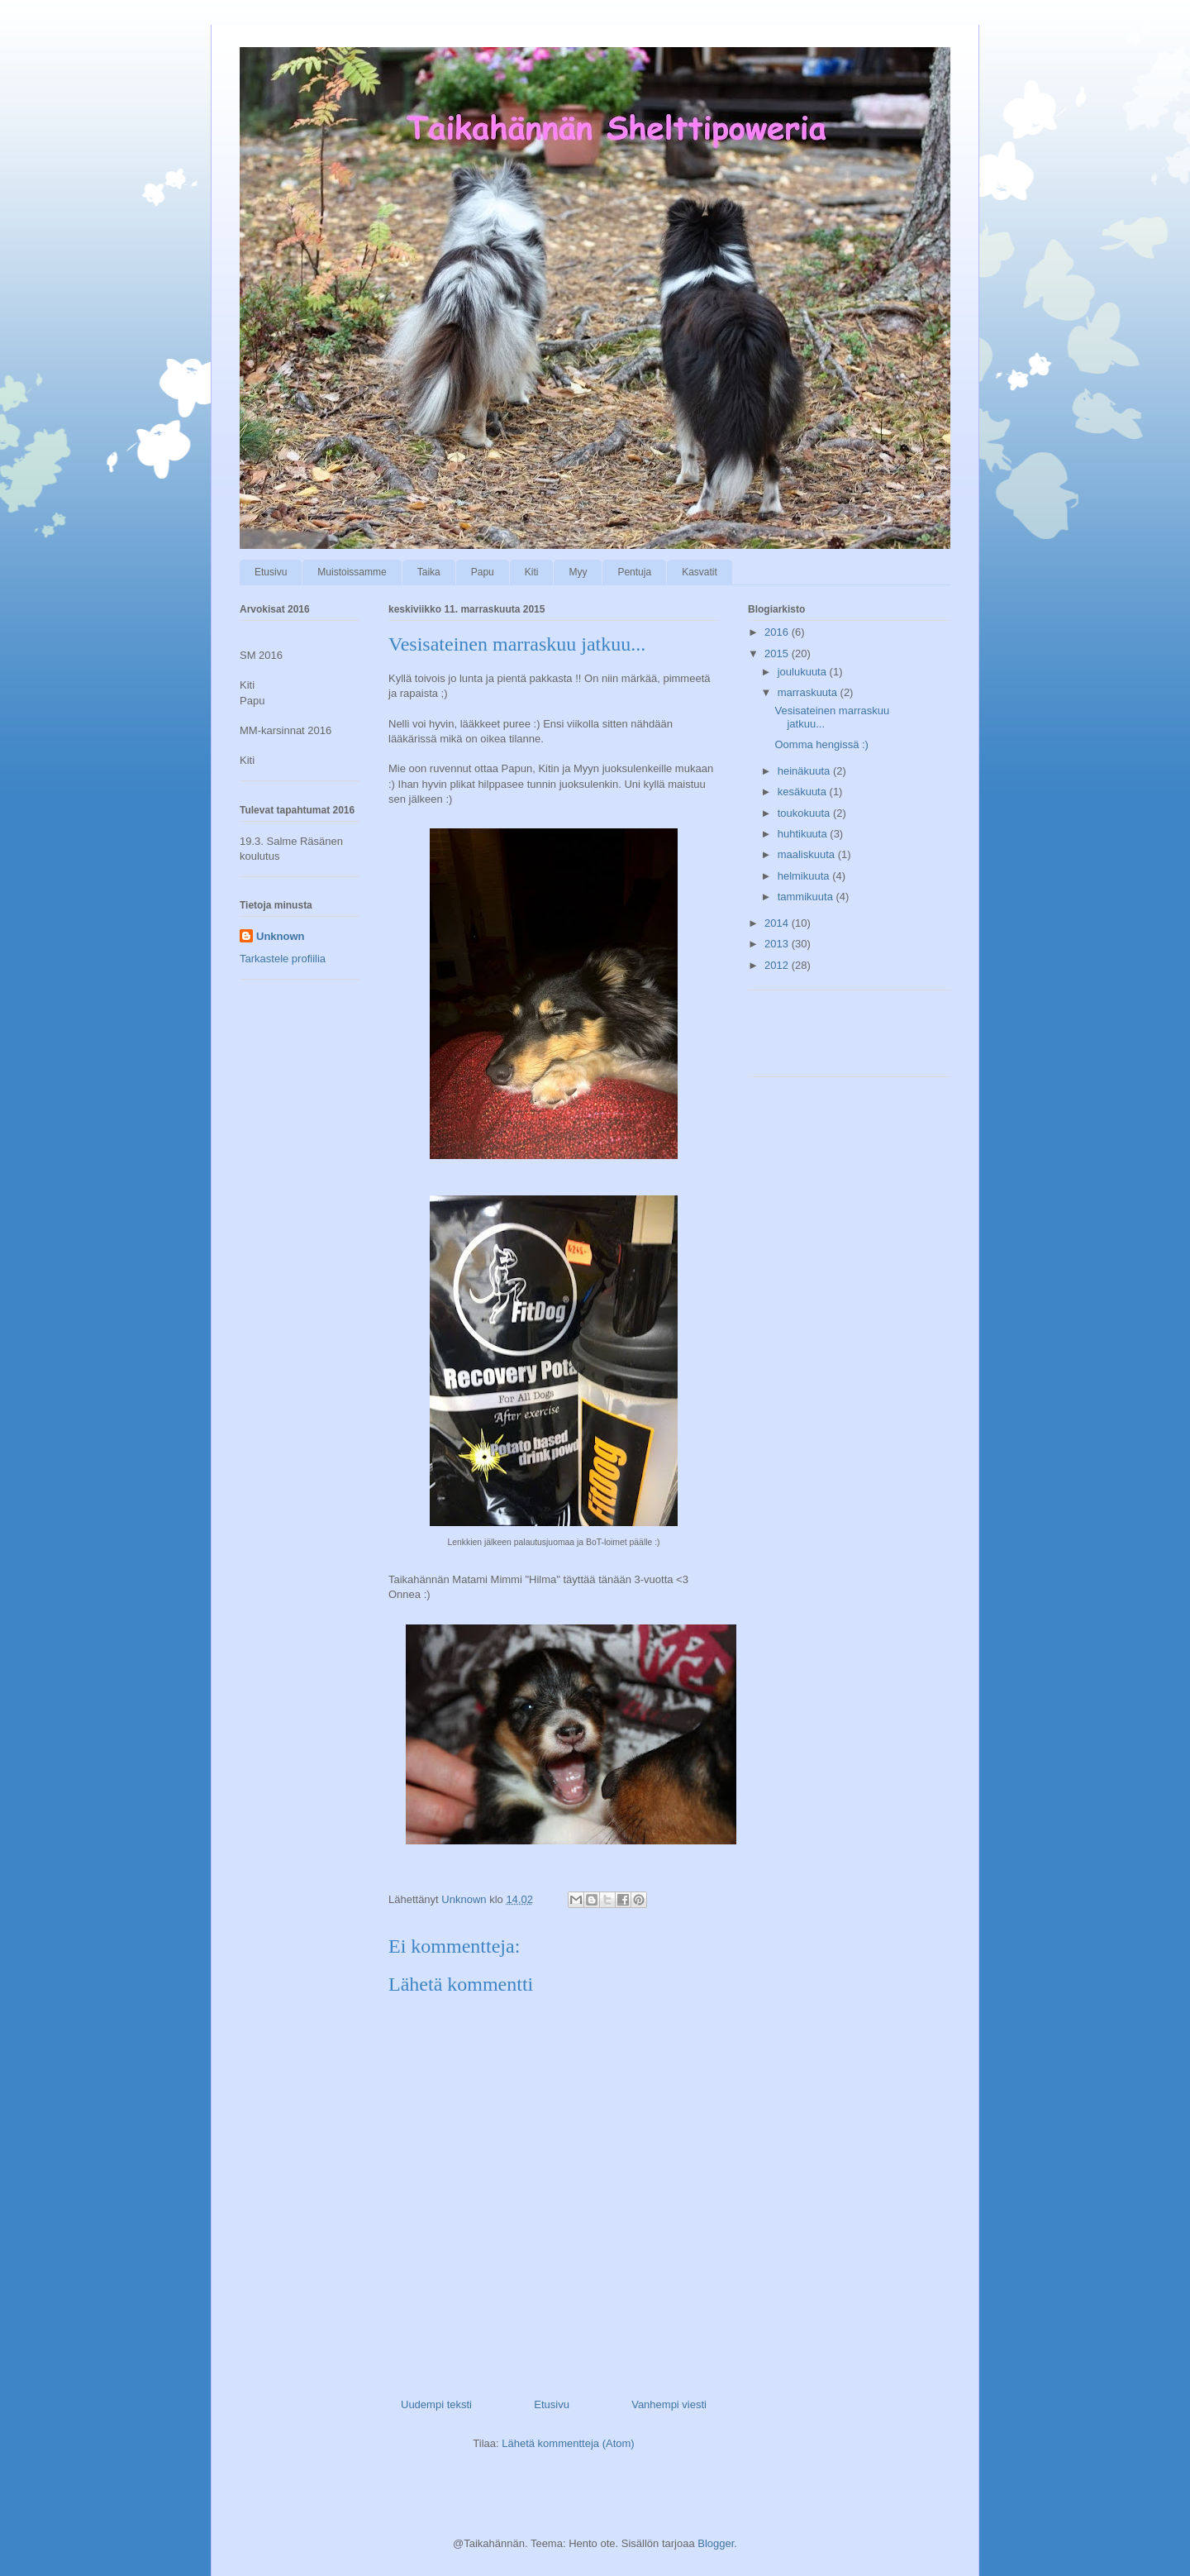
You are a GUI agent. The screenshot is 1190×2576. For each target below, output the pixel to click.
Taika (428, 572)
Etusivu (271, 572)
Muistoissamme (351, 572)
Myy (578, 572)
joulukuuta (804, 671)
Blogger (715, 2543)
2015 (778, 653)
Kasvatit (699, 572)
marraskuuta (809, 692)
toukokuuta (805, 813)
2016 (778, 632)
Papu (482, 572)
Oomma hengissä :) (821, 744)
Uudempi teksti (436, 2404)
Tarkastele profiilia (283, 958)
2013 (778, 943)
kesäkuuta (804, 791)
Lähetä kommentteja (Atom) (568, 2443)
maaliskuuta (808, 854)
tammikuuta (807, 896)
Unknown (280, 936)
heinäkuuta (805, 771)
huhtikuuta (804, 834)
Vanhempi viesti (669, 2404)
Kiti (532, 572)
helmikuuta (805, 876)
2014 (778, 923)
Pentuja (634, 572)
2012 (778, 965)
